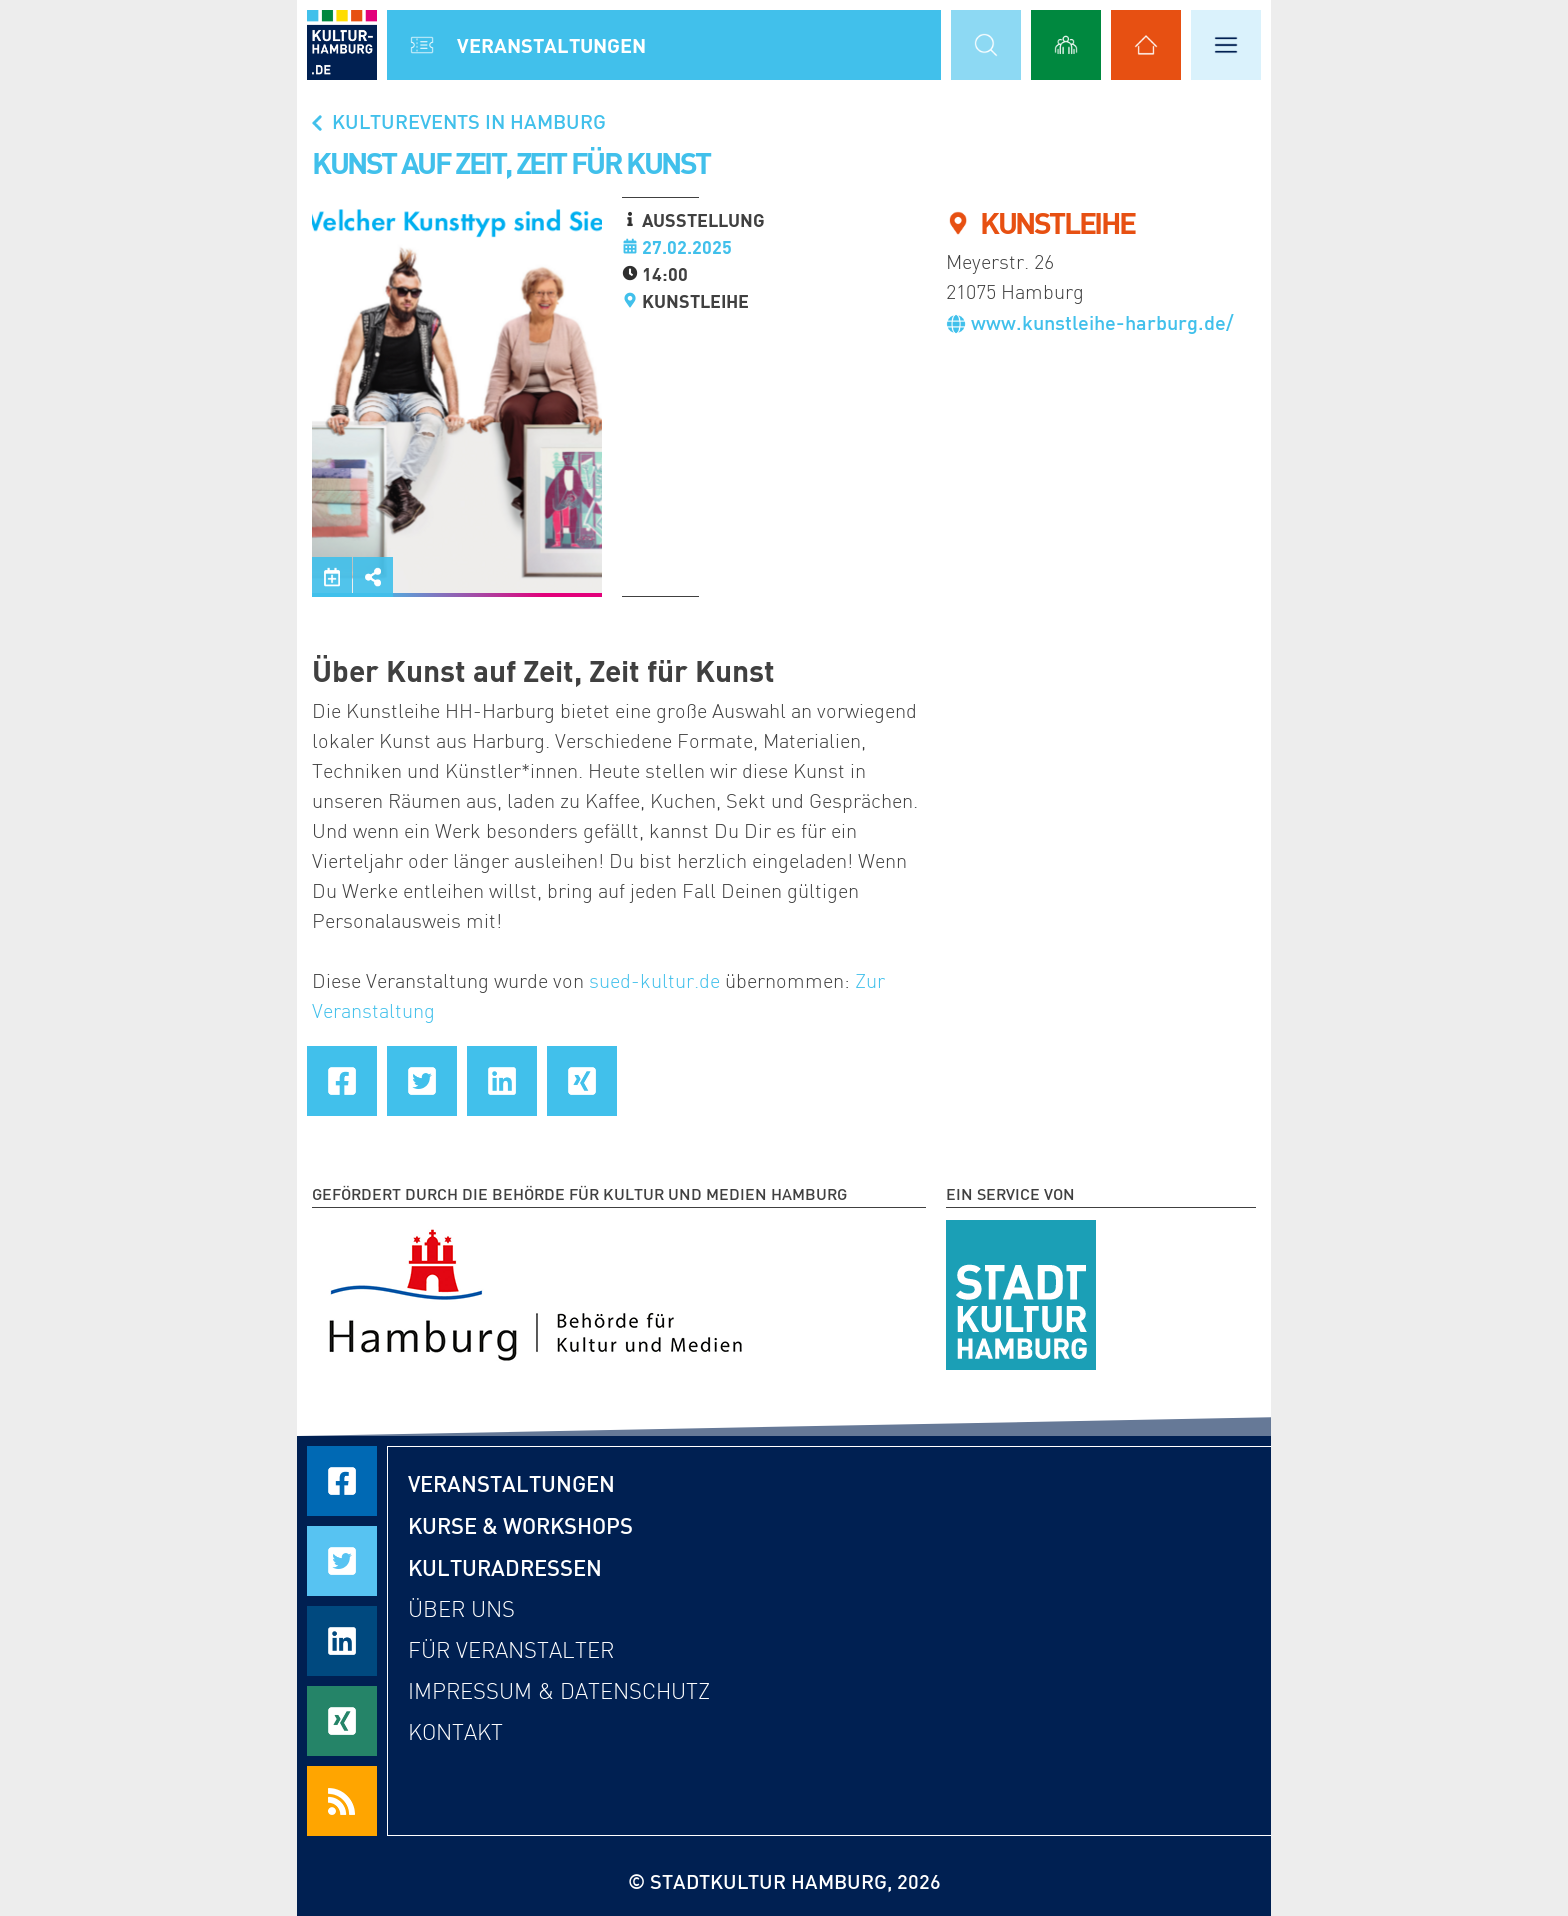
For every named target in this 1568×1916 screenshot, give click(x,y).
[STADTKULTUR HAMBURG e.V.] (1021, 1291)
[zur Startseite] (342, 45)
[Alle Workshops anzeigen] (1066, 45)
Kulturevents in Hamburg (456, 121)
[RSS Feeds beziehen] (342, 1801)
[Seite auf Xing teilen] (582, 1081)
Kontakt (455, 1732)
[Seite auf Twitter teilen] (422, 1081)
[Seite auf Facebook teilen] (342, 1081)
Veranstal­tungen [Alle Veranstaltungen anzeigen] (551, 45)
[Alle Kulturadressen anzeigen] (1146, 45)
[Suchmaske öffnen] (986, 45)
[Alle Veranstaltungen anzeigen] (422, 45)
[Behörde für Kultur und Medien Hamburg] (535, 1291)
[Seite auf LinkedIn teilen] (502, 1081)
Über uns (461, 1609)
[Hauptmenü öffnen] (1226, 45)
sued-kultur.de (654, 981)
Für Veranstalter (511, 1650)
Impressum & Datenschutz (559, 1691)
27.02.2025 (687, 247)
